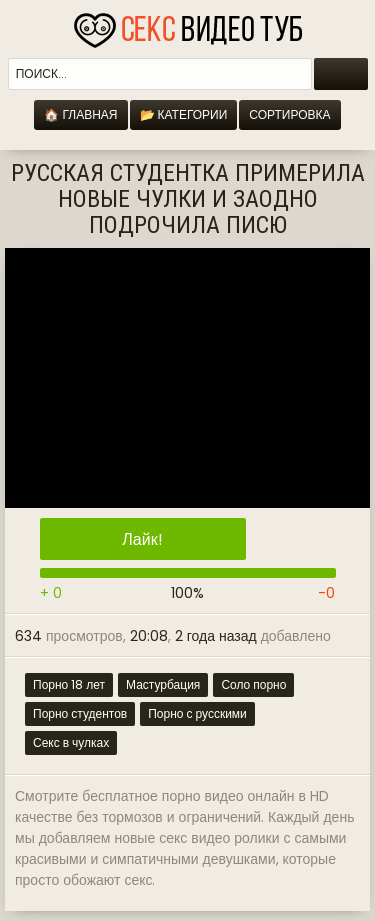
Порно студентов (80, 713)
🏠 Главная (80, 114)
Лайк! (142, 539)
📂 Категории (184, 114)
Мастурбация (163, 684)
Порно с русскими (197, 713)
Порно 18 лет (69, 684)
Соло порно (253, 684)
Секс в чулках (71, 742)
